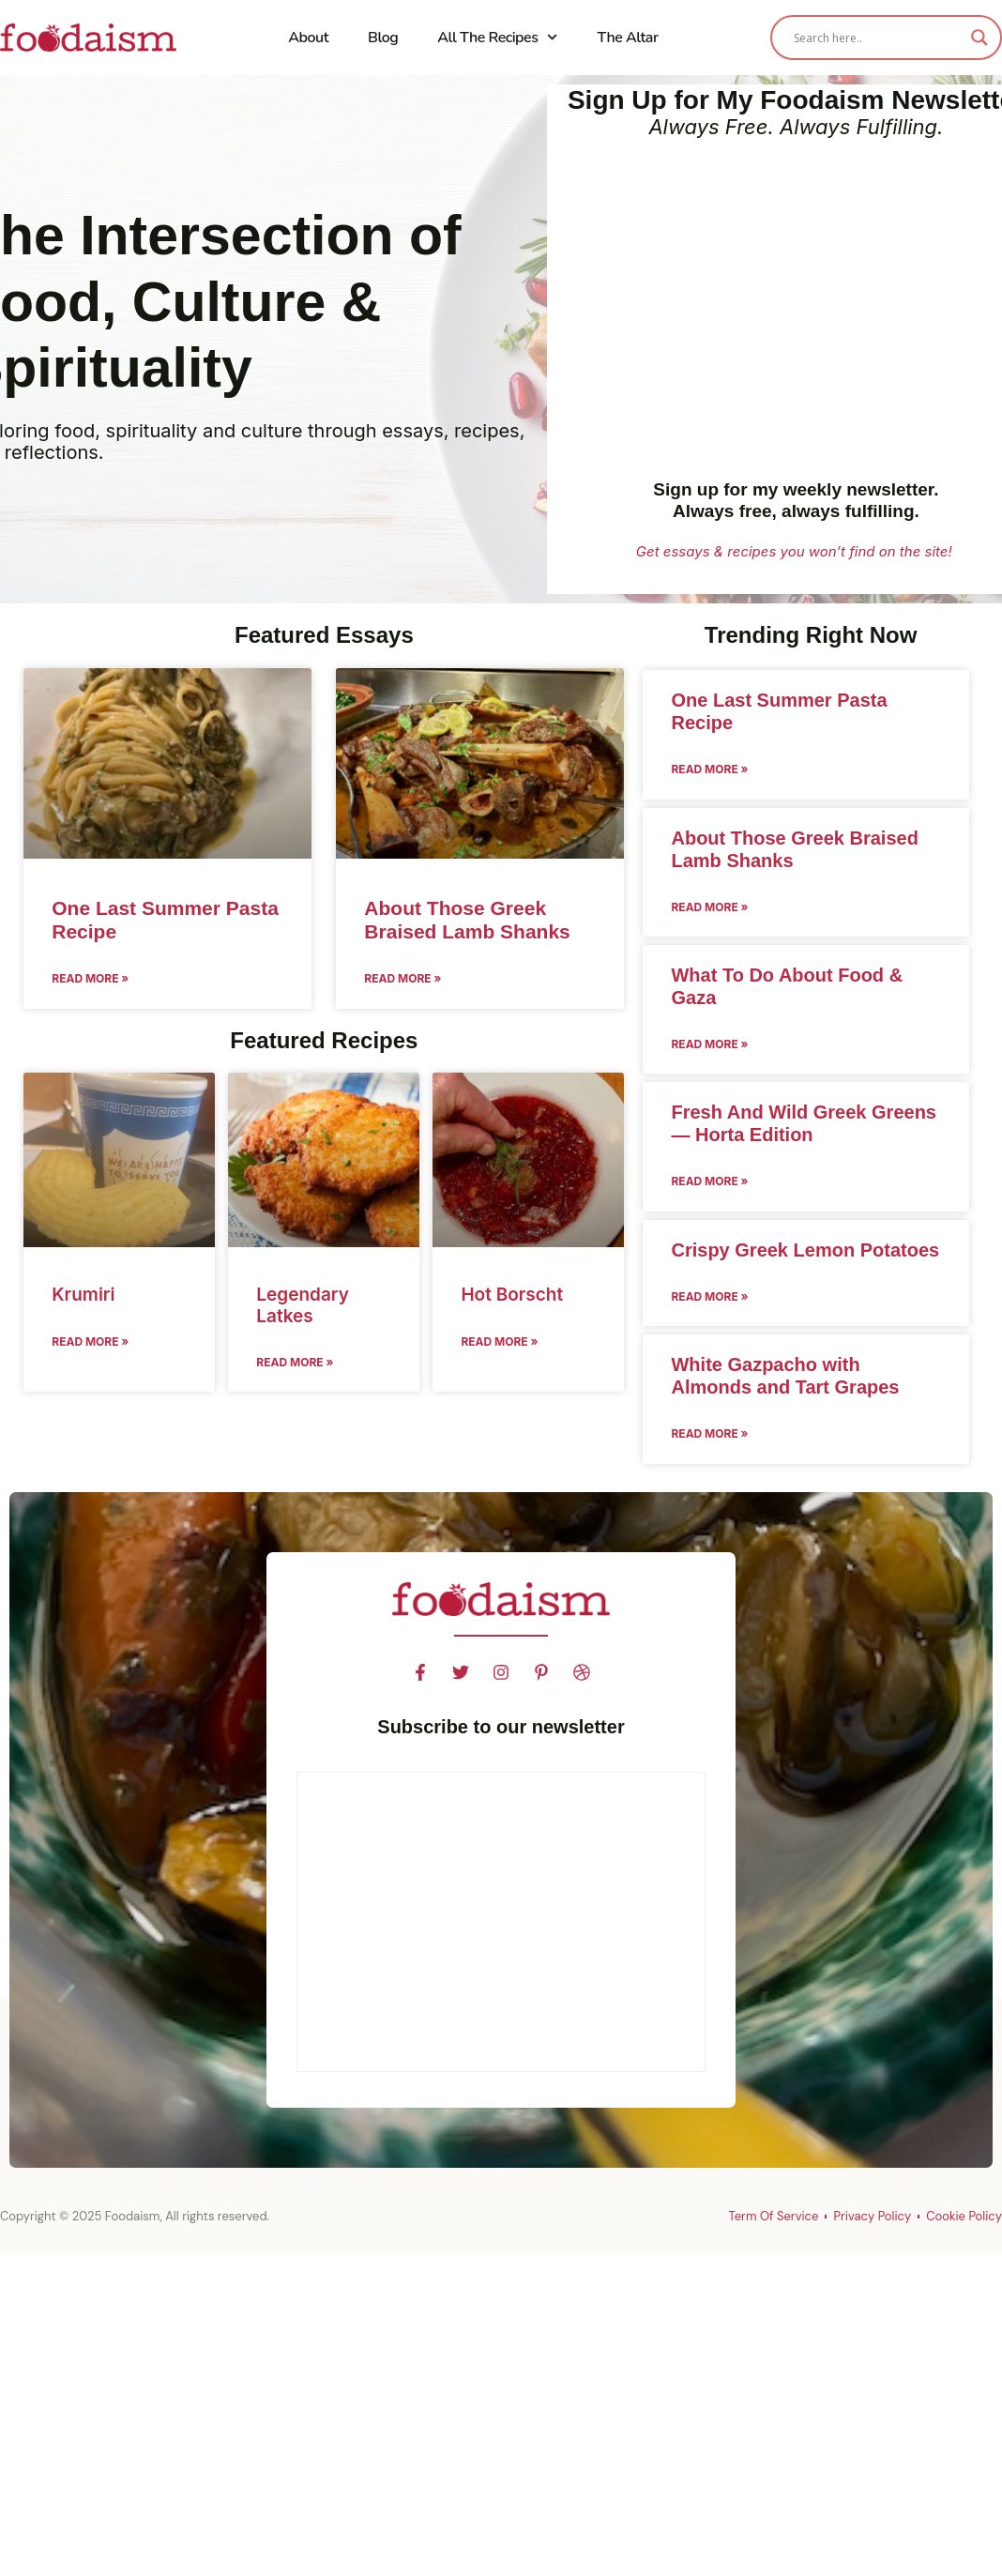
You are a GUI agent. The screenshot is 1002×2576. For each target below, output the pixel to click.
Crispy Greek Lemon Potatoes (805, 1250)
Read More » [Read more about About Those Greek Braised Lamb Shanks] (402, 978)
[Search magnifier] (979, 37)
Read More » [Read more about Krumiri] (90, 1341)
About (308, 37)
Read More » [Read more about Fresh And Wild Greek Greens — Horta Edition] (709, 1181)
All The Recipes (497, 37)
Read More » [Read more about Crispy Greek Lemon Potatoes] (709, 1296)
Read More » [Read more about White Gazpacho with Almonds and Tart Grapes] (709, 1433)
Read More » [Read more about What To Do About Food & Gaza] (709, 1044)
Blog (383, 37)
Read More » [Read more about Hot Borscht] (499, 1341)
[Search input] (878, 37)
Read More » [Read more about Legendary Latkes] (294, 1362)
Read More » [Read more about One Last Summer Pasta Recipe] (90, 978)
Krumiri (83, 1294)
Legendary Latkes (302, 1305)
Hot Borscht (512, 1294)
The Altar (628, 37)
